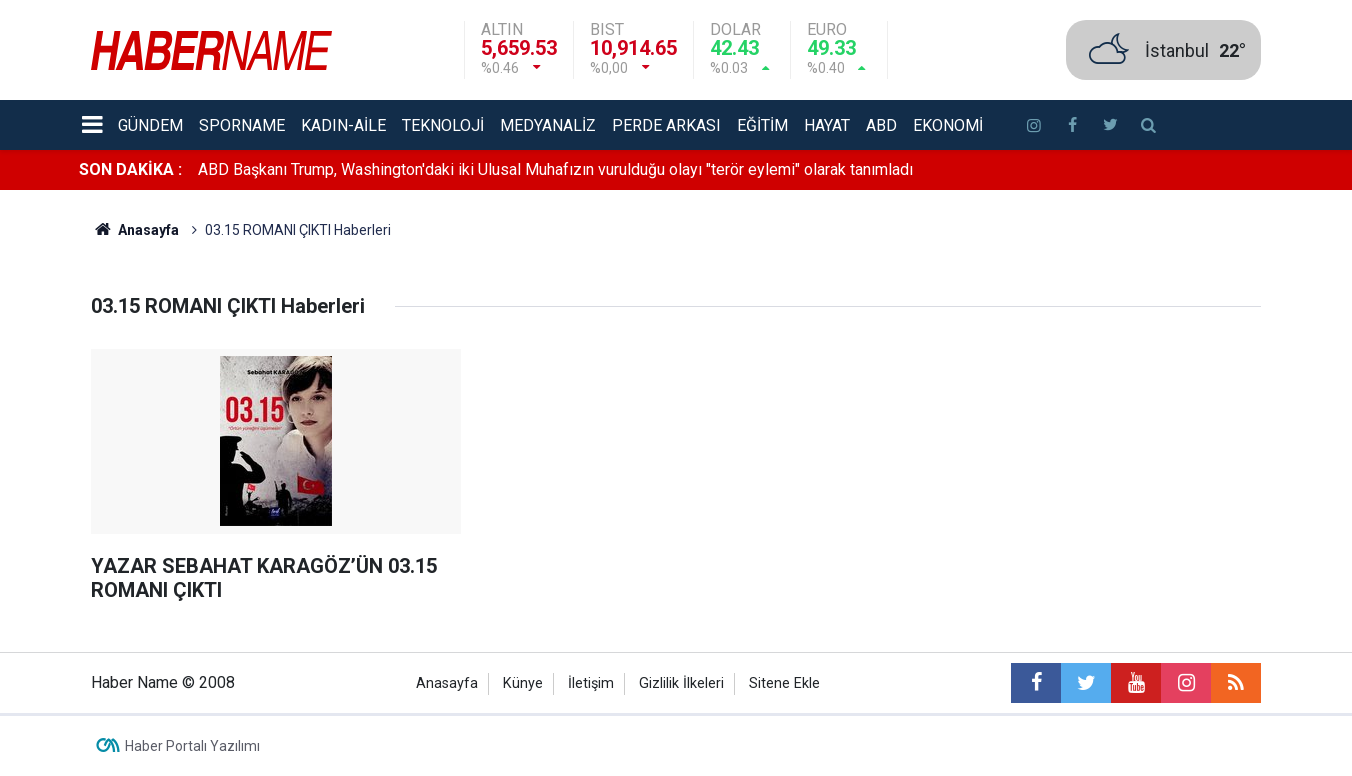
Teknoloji (443, 125)
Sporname (242, 125)
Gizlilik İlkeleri (681, 683)
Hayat (827, 125)
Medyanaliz (548, 125)
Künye (523, 683)
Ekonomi (948, 125)
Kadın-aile (343, 125)
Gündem (150, 125)
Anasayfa (447, 683)
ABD (881, 125)
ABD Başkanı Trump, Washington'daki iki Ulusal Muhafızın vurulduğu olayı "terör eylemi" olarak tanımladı (555, 169)
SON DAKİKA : (130, 169)
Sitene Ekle (784, 683)
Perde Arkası (666, 125)
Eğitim (762, 125)
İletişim (591, 683)
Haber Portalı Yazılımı (192, 746)
